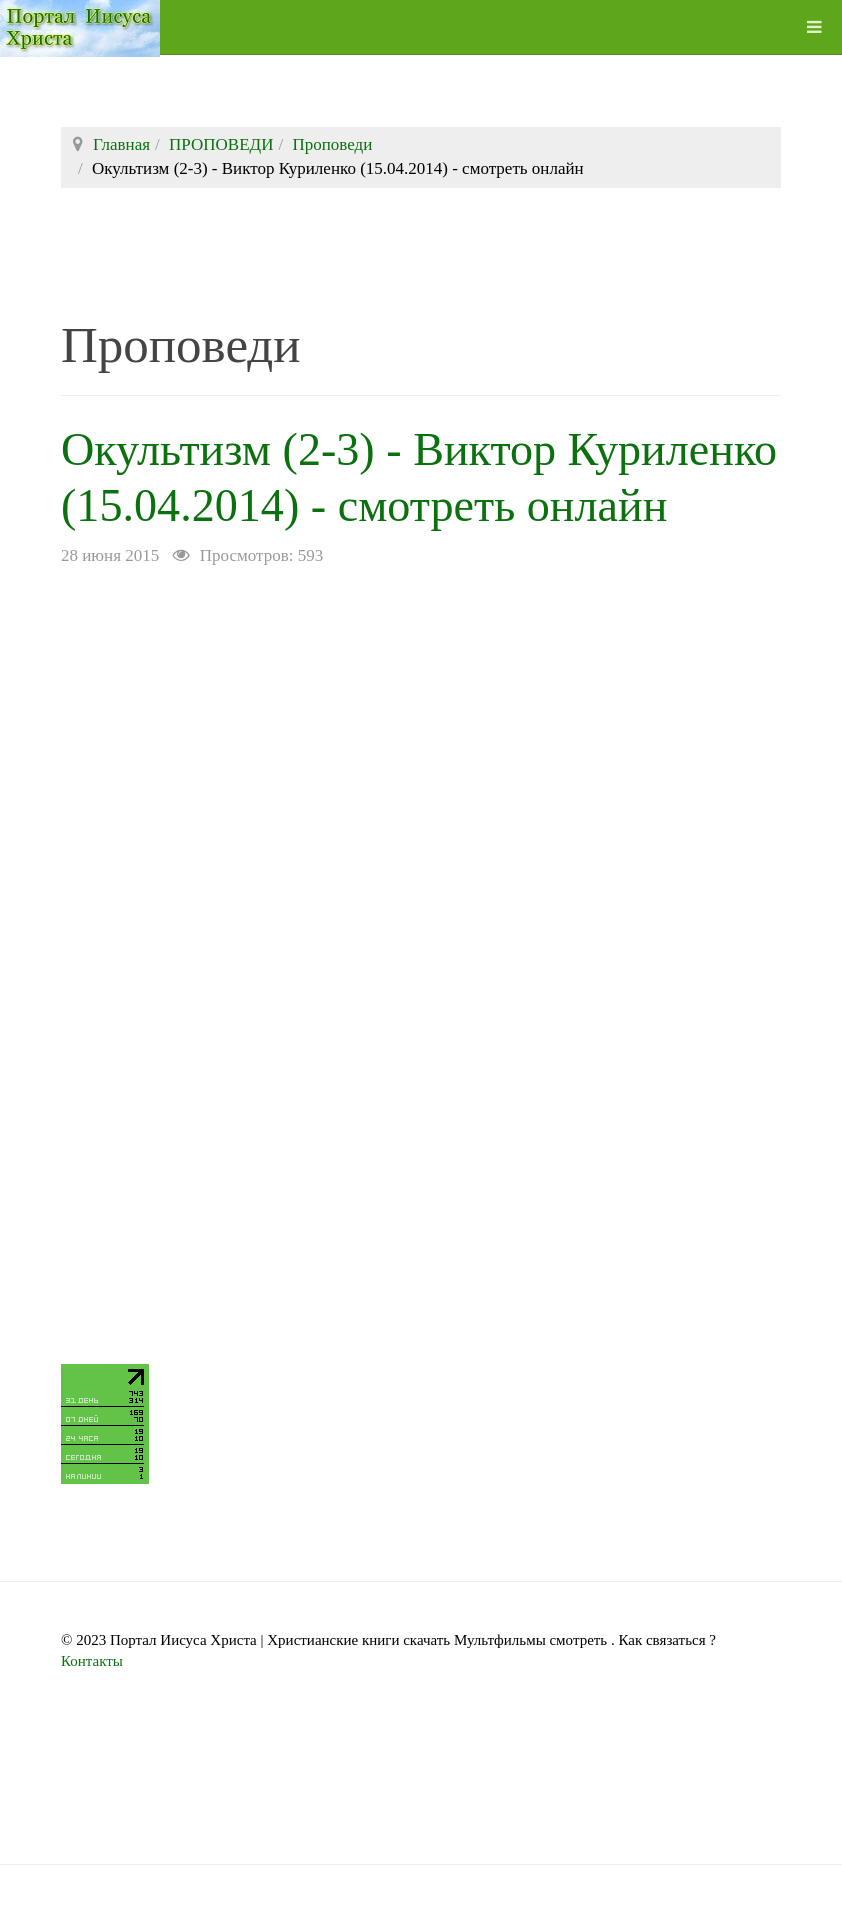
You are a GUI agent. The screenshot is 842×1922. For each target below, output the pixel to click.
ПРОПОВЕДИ (221, 144)
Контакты (92, 1717)
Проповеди (332, 144)
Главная (121, 144)
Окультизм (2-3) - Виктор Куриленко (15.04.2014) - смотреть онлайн (334, 504)
